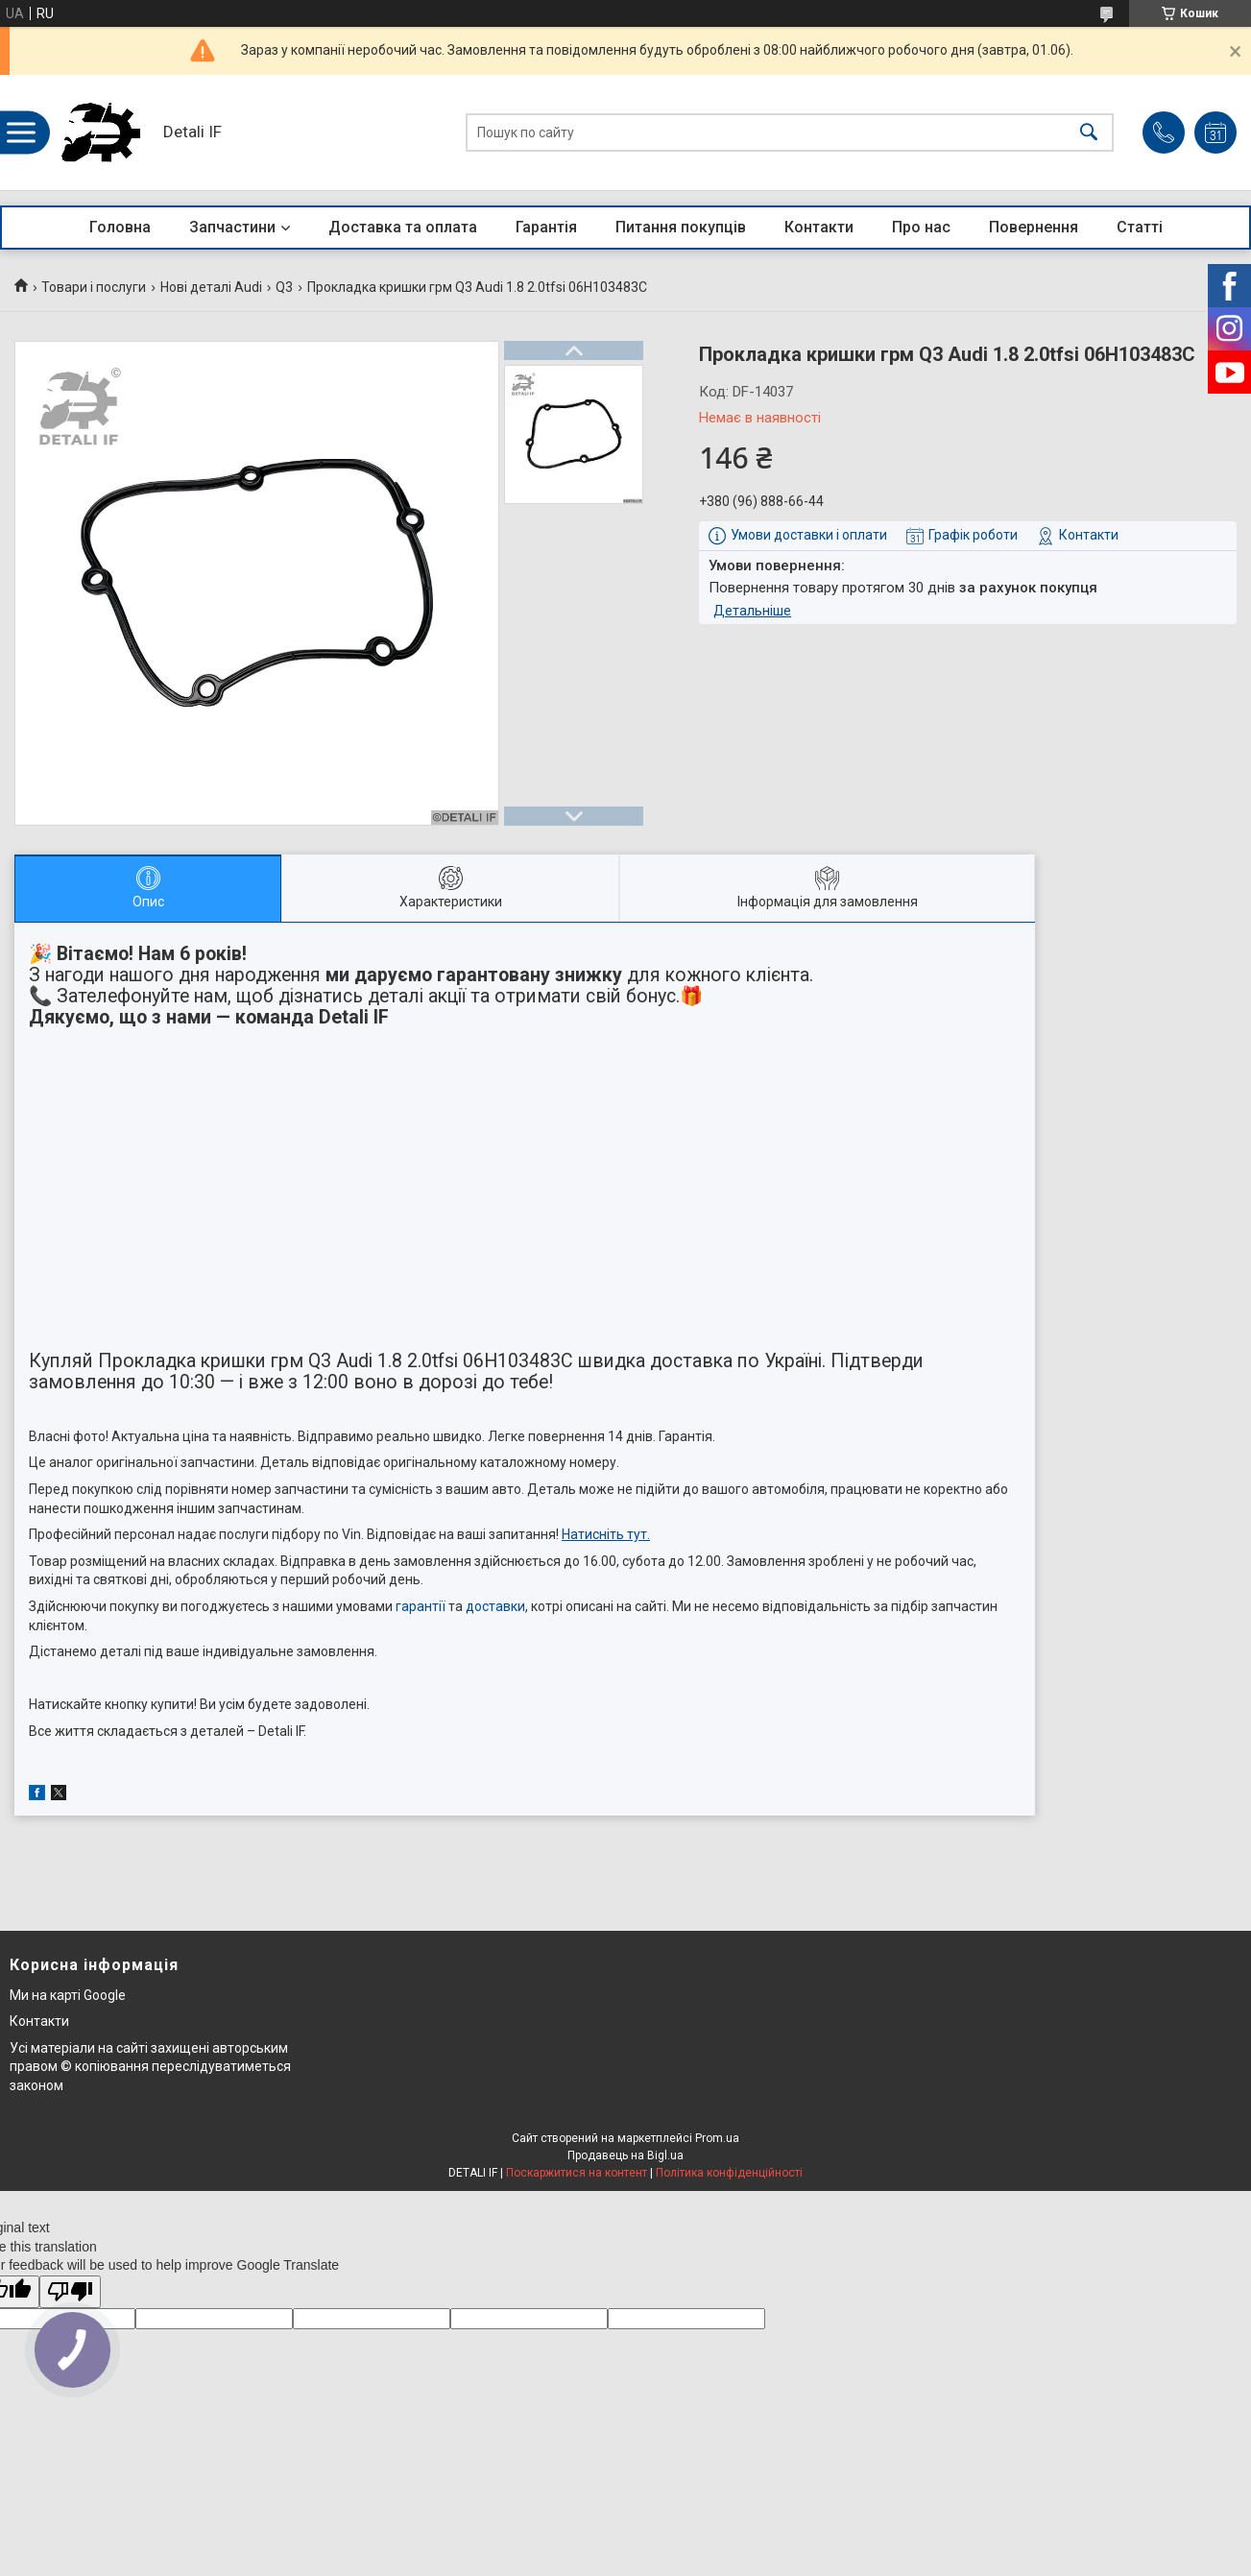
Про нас (921, 227)
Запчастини (232, 227)
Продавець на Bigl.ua (625, 2155)
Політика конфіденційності (729, 2172)
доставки (495, 1606)
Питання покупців (680, 227)
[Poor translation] (70, 2292)
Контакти (819, 227)
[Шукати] (1089, 133)
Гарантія (546, 227)
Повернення (1033, 227)
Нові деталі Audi (211, 287)
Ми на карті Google (68, 1995)
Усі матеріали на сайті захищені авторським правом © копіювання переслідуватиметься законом (150, 2066)
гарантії (420, 1606)
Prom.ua (717, 2138)
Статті (1140, 227)
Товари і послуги (93, 287)
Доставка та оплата (402, 227)
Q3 (284, 287)
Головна (120, 227)
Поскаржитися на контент (576, 2172)
